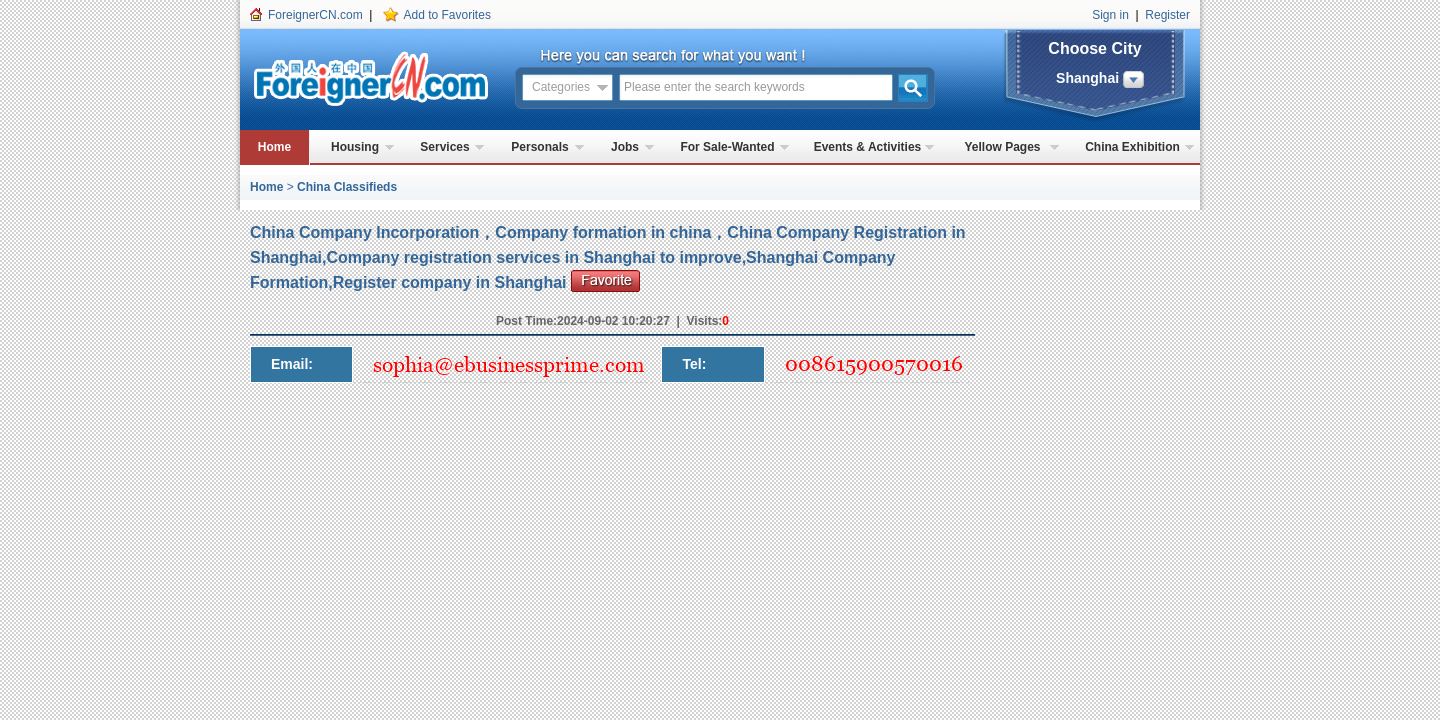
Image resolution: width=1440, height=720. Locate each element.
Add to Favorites (447, 15)
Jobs (625, 147)
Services (444, 147)
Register (1167, 15)
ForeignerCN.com (315, 15)
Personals (539, 147)
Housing (355, 147)
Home (274, 147)
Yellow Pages (1002, 147)
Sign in (1110, 15)
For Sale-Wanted (727, 147)
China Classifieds (347, 187)
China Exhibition (1132, 147)
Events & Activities (868, 147)
